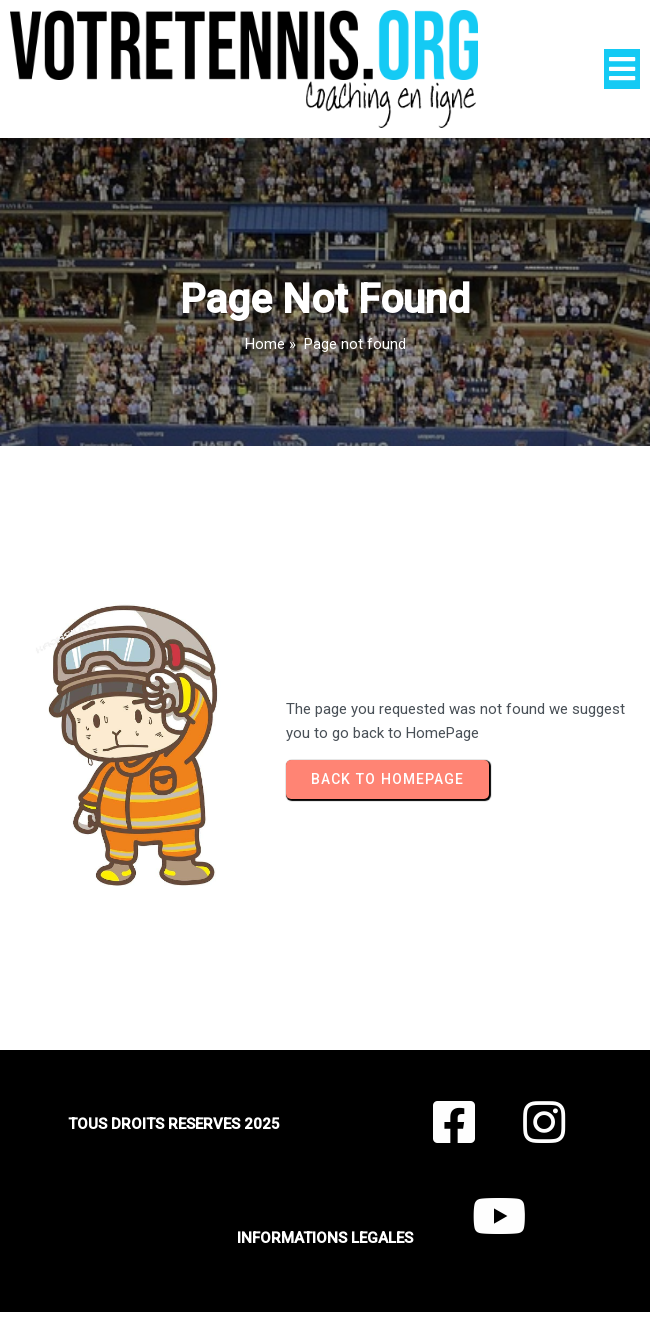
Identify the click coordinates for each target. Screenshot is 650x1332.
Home (265, 344)
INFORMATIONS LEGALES (325, 1238)
